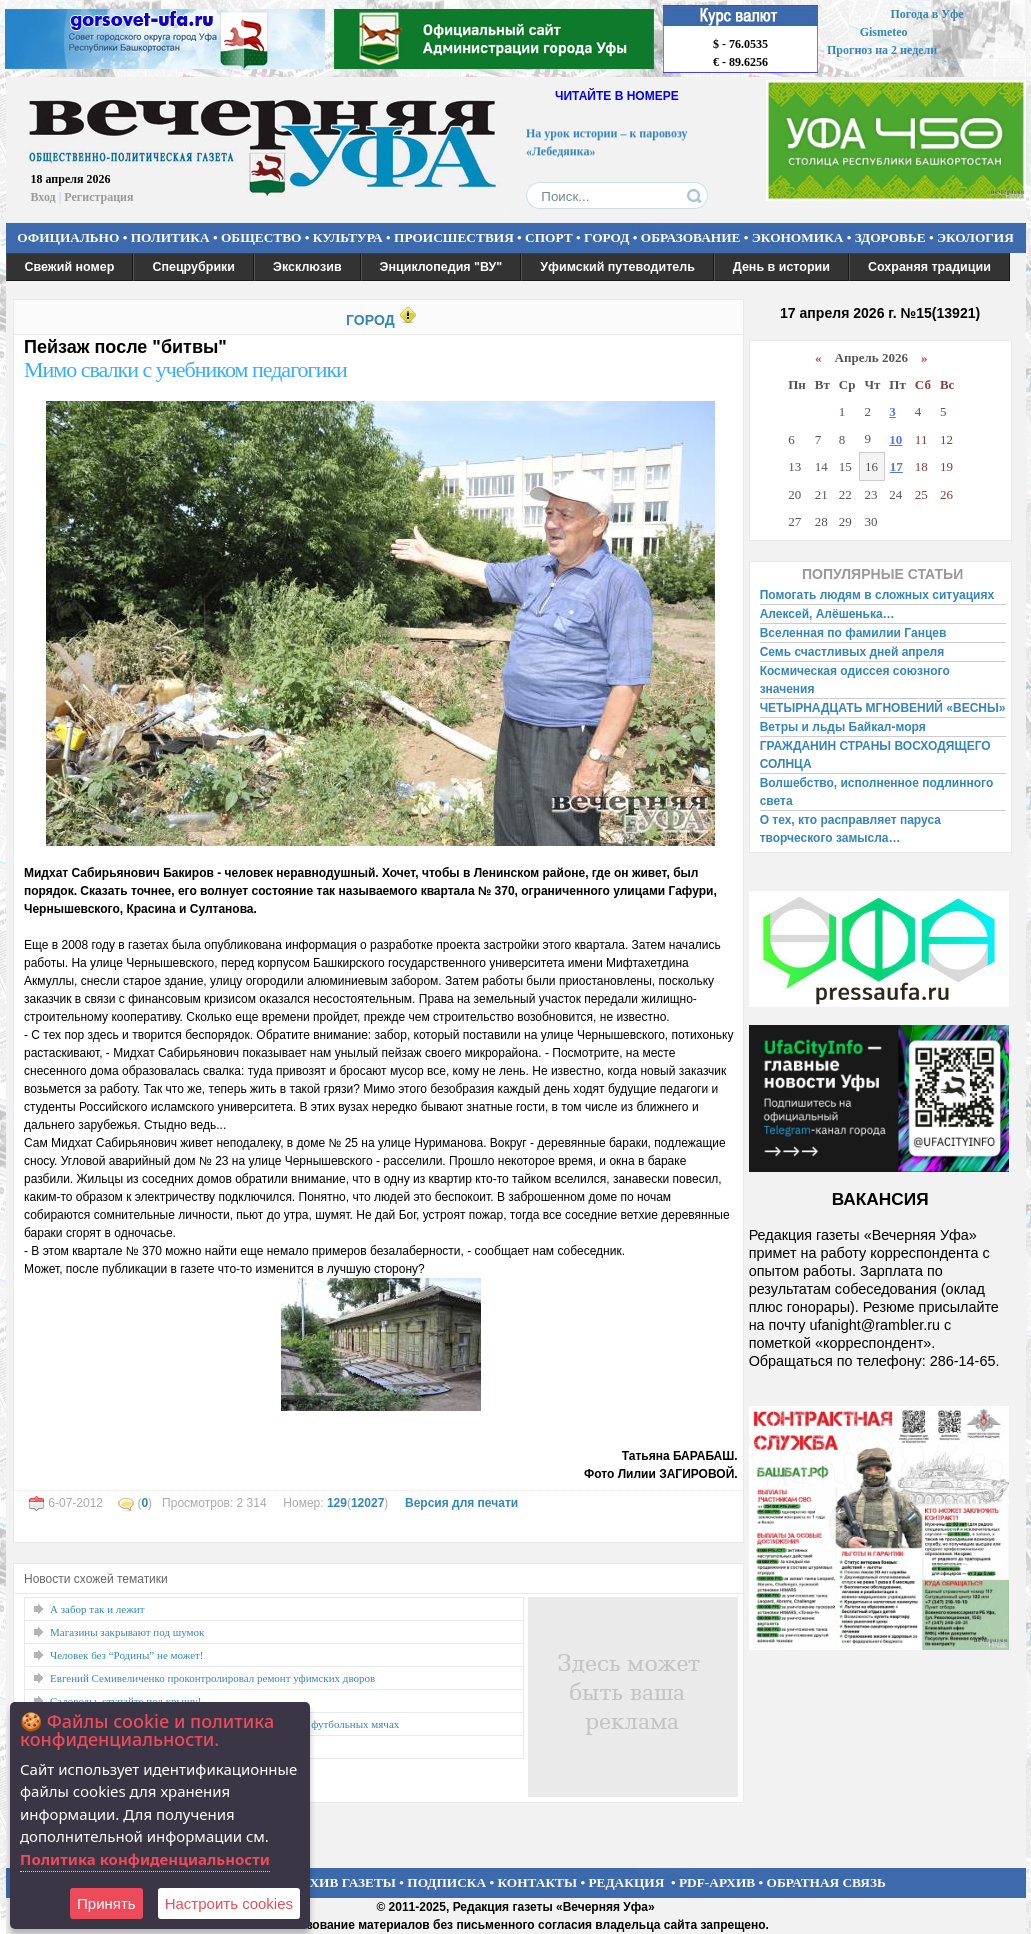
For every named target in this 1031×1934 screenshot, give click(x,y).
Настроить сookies (229, 1903)
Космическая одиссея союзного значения (855, 680)
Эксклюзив (307, 267)
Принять (106, 1903)
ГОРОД (606, 237)
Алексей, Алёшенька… (827, 614)
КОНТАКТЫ (538, 1882)
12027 (367, 1503)
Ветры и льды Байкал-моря (843, 727)
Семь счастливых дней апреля (852, 652)
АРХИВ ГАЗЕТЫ (344, 1882)
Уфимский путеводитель (617, 267)
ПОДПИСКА (446, 1882)
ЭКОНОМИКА (798, 237)
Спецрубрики (193, 267)
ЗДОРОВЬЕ (890, 237)
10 (895, 439)
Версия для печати (461, 1503)
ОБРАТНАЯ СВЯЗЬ (826, 1882)
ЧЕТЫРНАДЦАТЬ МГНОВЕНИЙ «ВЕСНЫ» (883, 708)
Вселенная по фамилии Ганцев (853, 633)
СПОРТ (549, 237)
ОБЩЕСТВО (261, 237)
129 (337, 1503)
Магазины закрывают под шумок (127, 1632)
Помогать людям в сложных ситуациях (877, 595)
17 (896, 466)
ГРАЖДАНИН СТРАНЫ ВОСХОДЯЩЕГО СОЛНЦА (875, 755)
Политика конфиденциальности (145, 1859)
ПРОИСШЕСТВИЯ (454, 237)
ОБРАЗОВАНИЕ (691, 237)
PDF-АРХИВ (717, 1882)
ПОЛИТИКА (170, 237)
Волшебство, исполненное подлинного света (877, 792)
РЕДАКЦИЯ (626, 1882)
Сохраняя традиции (929, 267)
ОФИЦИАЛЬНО (68, 237)
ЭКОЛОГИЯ (975, 237)
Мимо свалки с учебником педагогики (185, 369)
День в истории (781, 267)
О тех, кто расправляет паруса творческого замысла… (850, 829)
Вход (43, 197)
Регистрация (98, 197)
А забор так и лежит (97, 1609)
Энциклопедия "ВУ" (441, 267)
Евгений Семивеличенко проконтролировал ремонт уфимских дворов (212, 1678)
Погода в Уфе (926, 14)
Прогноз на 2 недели (882, 50)
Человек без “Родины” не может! (127, 1655)
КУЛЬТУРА (348, 237)
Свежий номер (70, 267)
